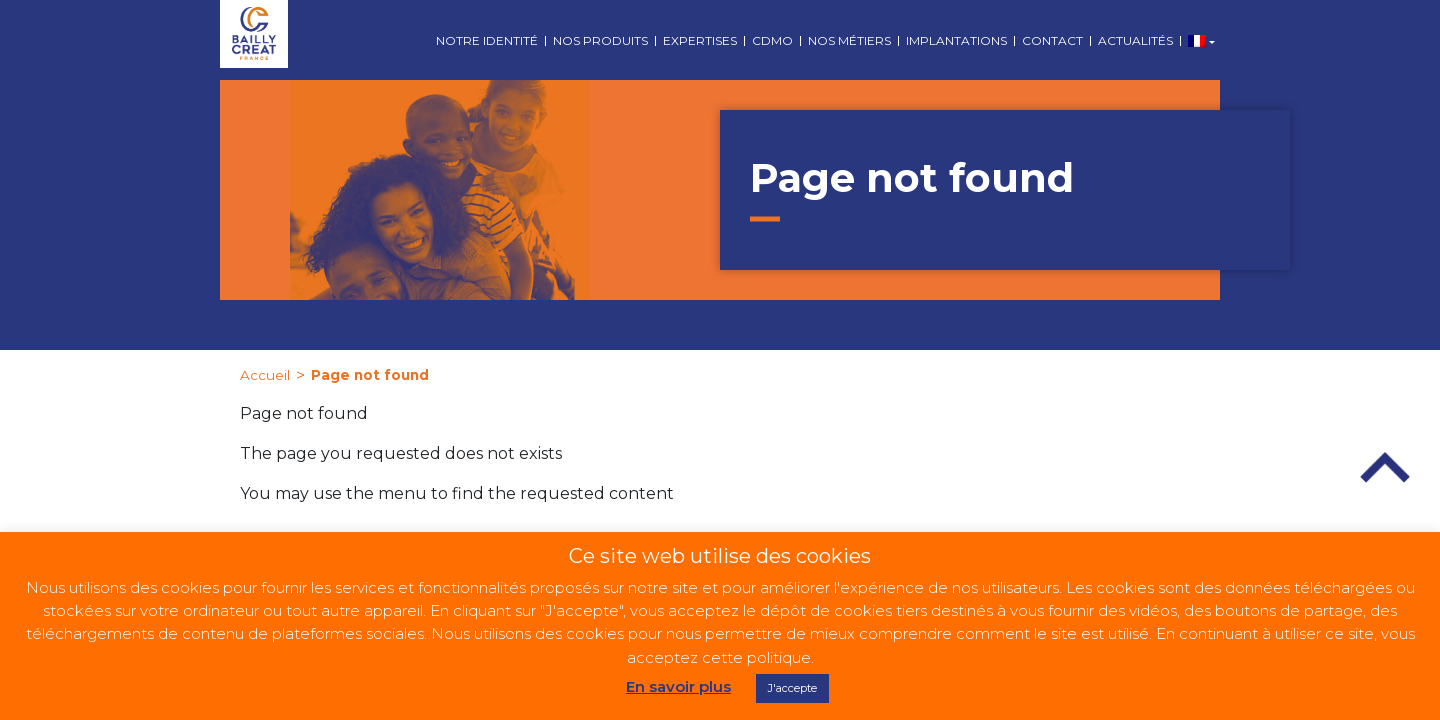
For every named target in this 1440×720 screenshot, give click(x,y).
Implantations (956, 40)
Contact (1052, 40)
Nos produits (600, 40)
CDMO (772, 40)
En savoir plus (678, 686)
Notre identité (487, 40)
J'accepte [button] (792, 688)
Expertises (700, 40)
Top (1385, 467)
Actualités (1135, 40)
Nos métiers (849, 40)
